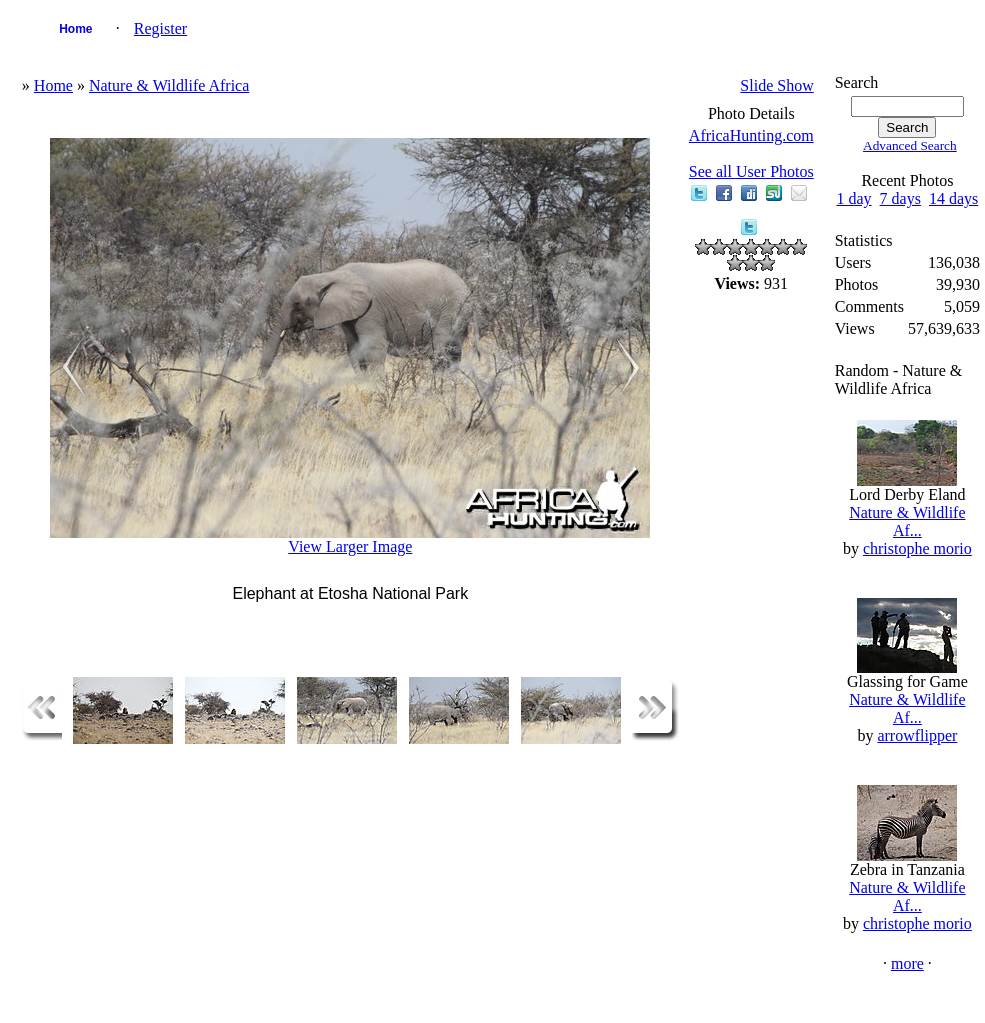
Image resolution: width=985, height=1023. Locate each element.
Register (160, 28)
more (907, 963)
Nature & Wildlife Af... (907, 521)
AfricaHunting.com (751, 135)
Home (75, 29)
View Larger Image (350, 546)
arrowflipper (917, 735)
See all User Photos (751, 171)
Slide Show (776, 85)
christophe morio (917, 548)
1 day (853, 198)
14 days (953, 198)
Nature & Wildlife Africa (169, 85)
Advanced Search (910, 145)
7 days (900, 198)
